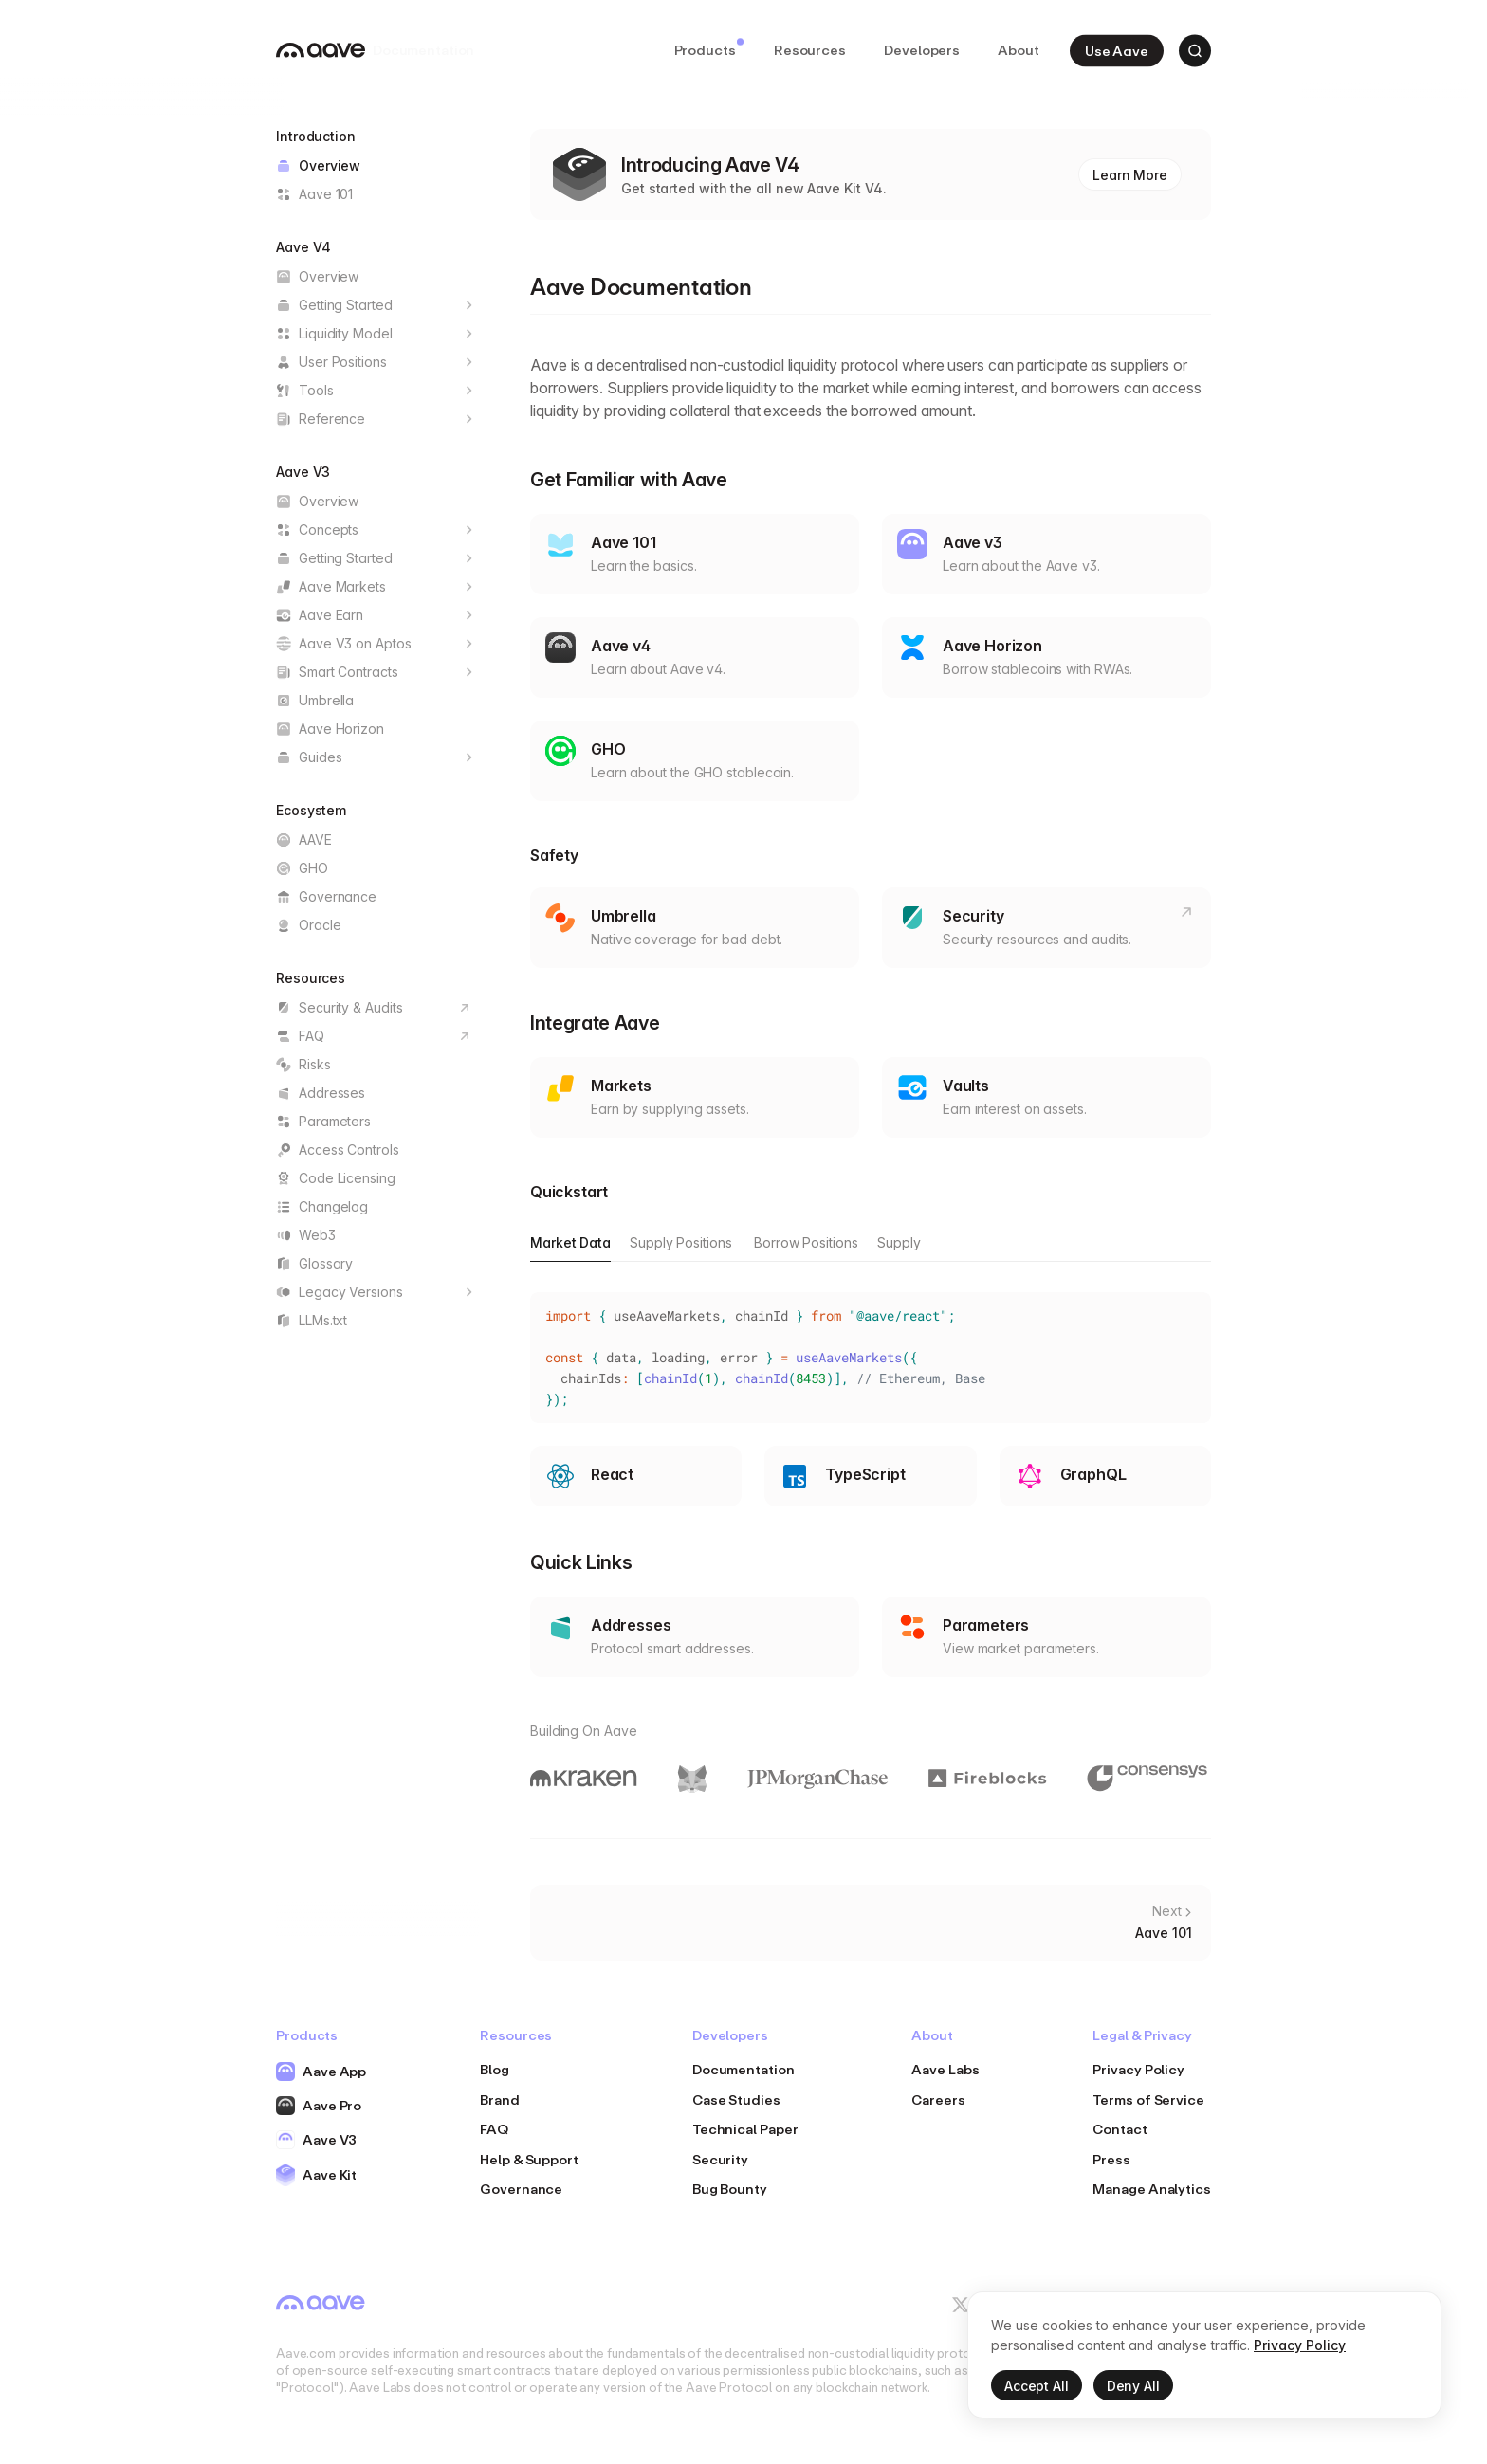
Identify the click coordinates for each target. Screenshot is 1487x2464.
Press (1111, 2159)
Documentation (743, 2069)
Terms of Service (1148, 2099)
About (1018, 50)
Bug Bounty (729, 2189)
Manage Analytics (1151, 2189)
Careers (937, 2099)
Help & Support (529, 2159)
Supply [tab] (898, 1242)
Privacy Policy (1138, 2069)
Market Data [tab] (570, 1242)
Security (720, 2159)
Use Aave (1116, 50)
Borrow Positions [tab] (806, 1242)
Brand (500, 2099)
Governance (521, 2189)
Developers (922, 50)
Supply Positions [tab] (681, 1242)
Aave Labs (945, 2069)
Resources (810, 50)
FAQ (494, 2129)
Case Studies (736, 2099)
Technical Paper (745, 2129)
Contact (1119, 2129)
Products (709, 48)
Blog (494, 2069)
